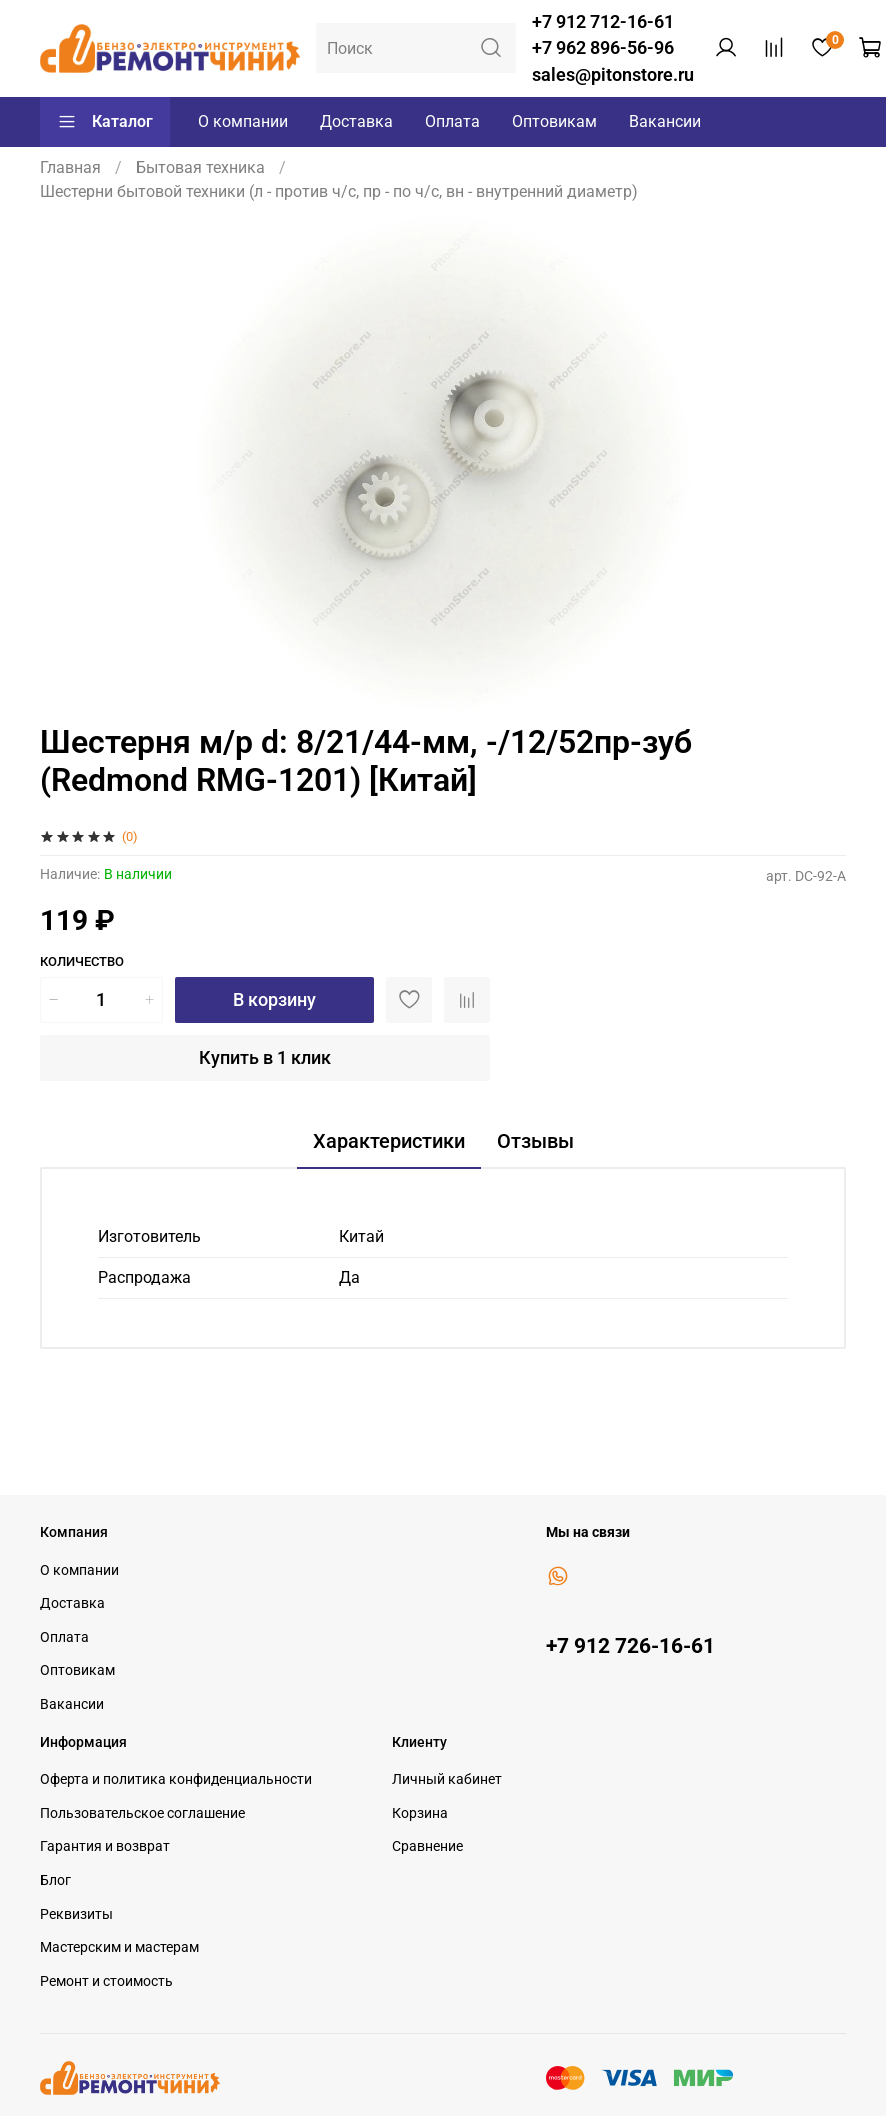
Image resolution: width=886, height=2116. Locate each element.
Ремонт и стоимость (106, 1981)
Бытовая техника (200, 167)
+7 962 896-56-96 (603, 48)
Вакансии (665, 121)
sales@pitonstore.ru (613, 75)
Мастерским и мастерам (119, 1947)
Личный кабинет (447, 1779)
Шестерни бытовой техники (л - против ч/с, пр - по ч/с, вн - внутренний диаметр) (339, 191)
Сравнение (427, 1846)
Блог (55, 1880)
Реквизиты (76, 1914)
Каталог (105, 122)
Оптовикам (554, 121)
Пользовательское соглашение (142, 1813)
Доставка (356, 121)
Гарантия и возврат (105, 1846)
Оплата (452, 121)
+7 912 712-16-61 (603, 22)
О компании (243, 121)
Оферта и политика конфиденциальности (176, 1779)
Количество (82, 961)
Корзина (420, 1813)
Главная (70, 167)
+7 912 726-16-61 (630, 1646)
